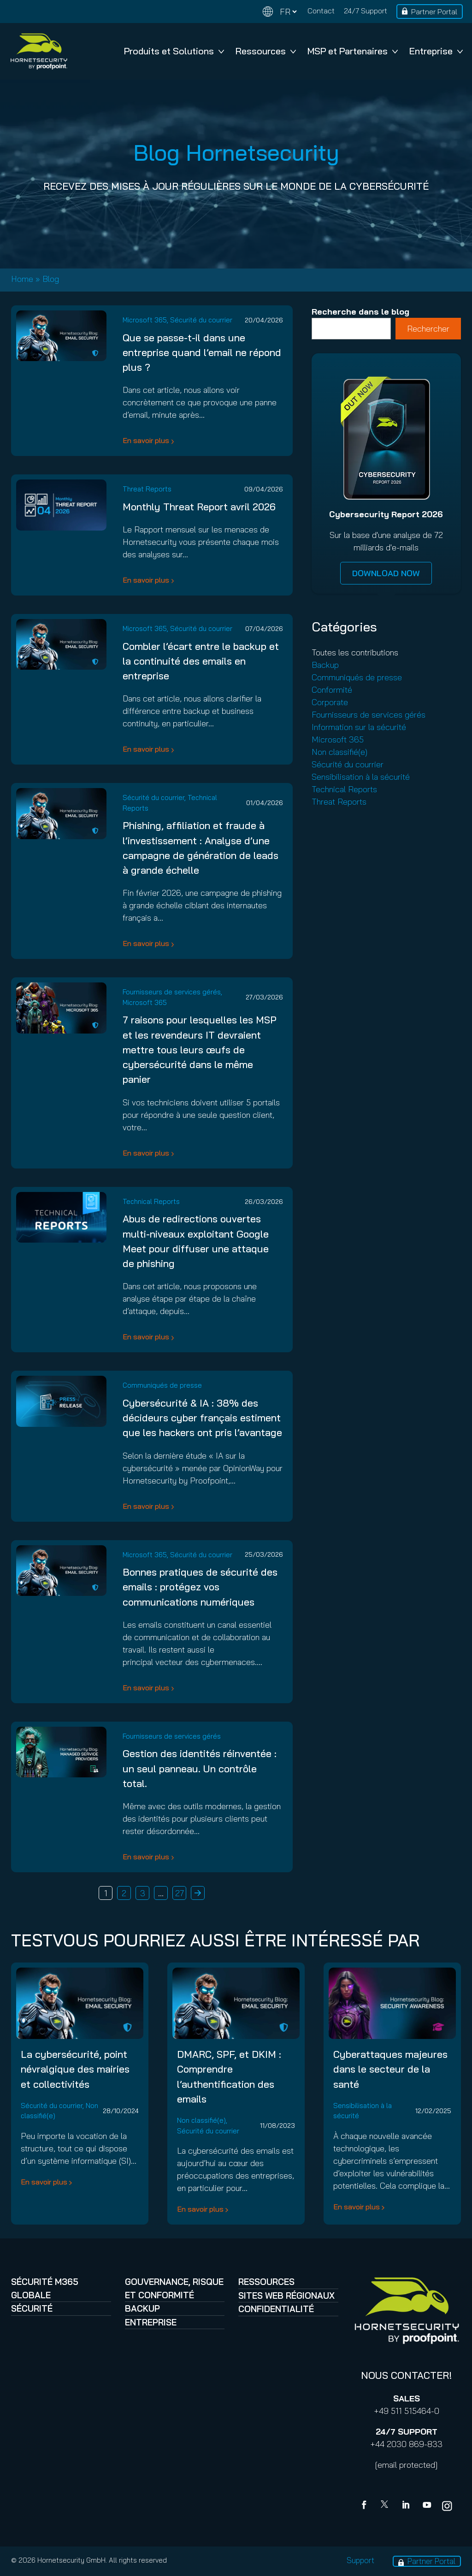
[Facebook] (366, 2506)
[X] (386, 2506)
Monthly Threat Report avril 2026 (199, 506)
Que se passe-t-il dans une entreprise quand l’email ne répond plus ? (202, 352)
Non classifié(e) (339, 752)
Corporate (330, 702)
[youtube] (426, 2506)
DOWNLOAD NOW (386, 573)
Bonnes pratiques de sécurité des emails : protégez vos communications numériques (200, 1586)
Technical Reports (151, 1201)
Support (360, 2560)
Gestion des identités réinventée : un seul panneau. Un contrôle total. (200, 1768)
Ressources (266, 51)
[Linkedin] (406, 2506)
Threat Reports (147, 489)
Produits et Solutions (174, 51)
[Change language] (279, 12)
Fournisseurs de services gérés (172, 991)
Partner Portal (434, 11)
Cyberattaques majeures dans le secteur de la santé (390, 2069)
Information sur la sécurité (359, 727)
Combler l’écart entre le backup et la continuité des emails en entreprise (201, 661)
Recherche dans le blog (360, 311)
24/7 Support (365, 10)
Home (22, 279)
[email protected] (406, 2464)
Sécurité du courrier (201, 319)
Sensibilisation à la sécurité (361, 776)
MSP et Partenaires (352, 51)
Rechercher (428, 328)
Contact (321, 10)
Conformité (332, 689)
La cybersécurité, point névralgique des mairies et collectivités (75, 2069)
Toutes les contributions (355, 652)
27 (179, 1893)
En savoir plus (146, 440)
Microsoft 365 (145, 319)
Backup (325, 665)
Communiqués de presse (162, 1385)
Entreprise (436, 51)
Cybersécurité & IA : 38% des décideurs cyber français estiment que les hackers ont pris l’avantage (202, 1417)
